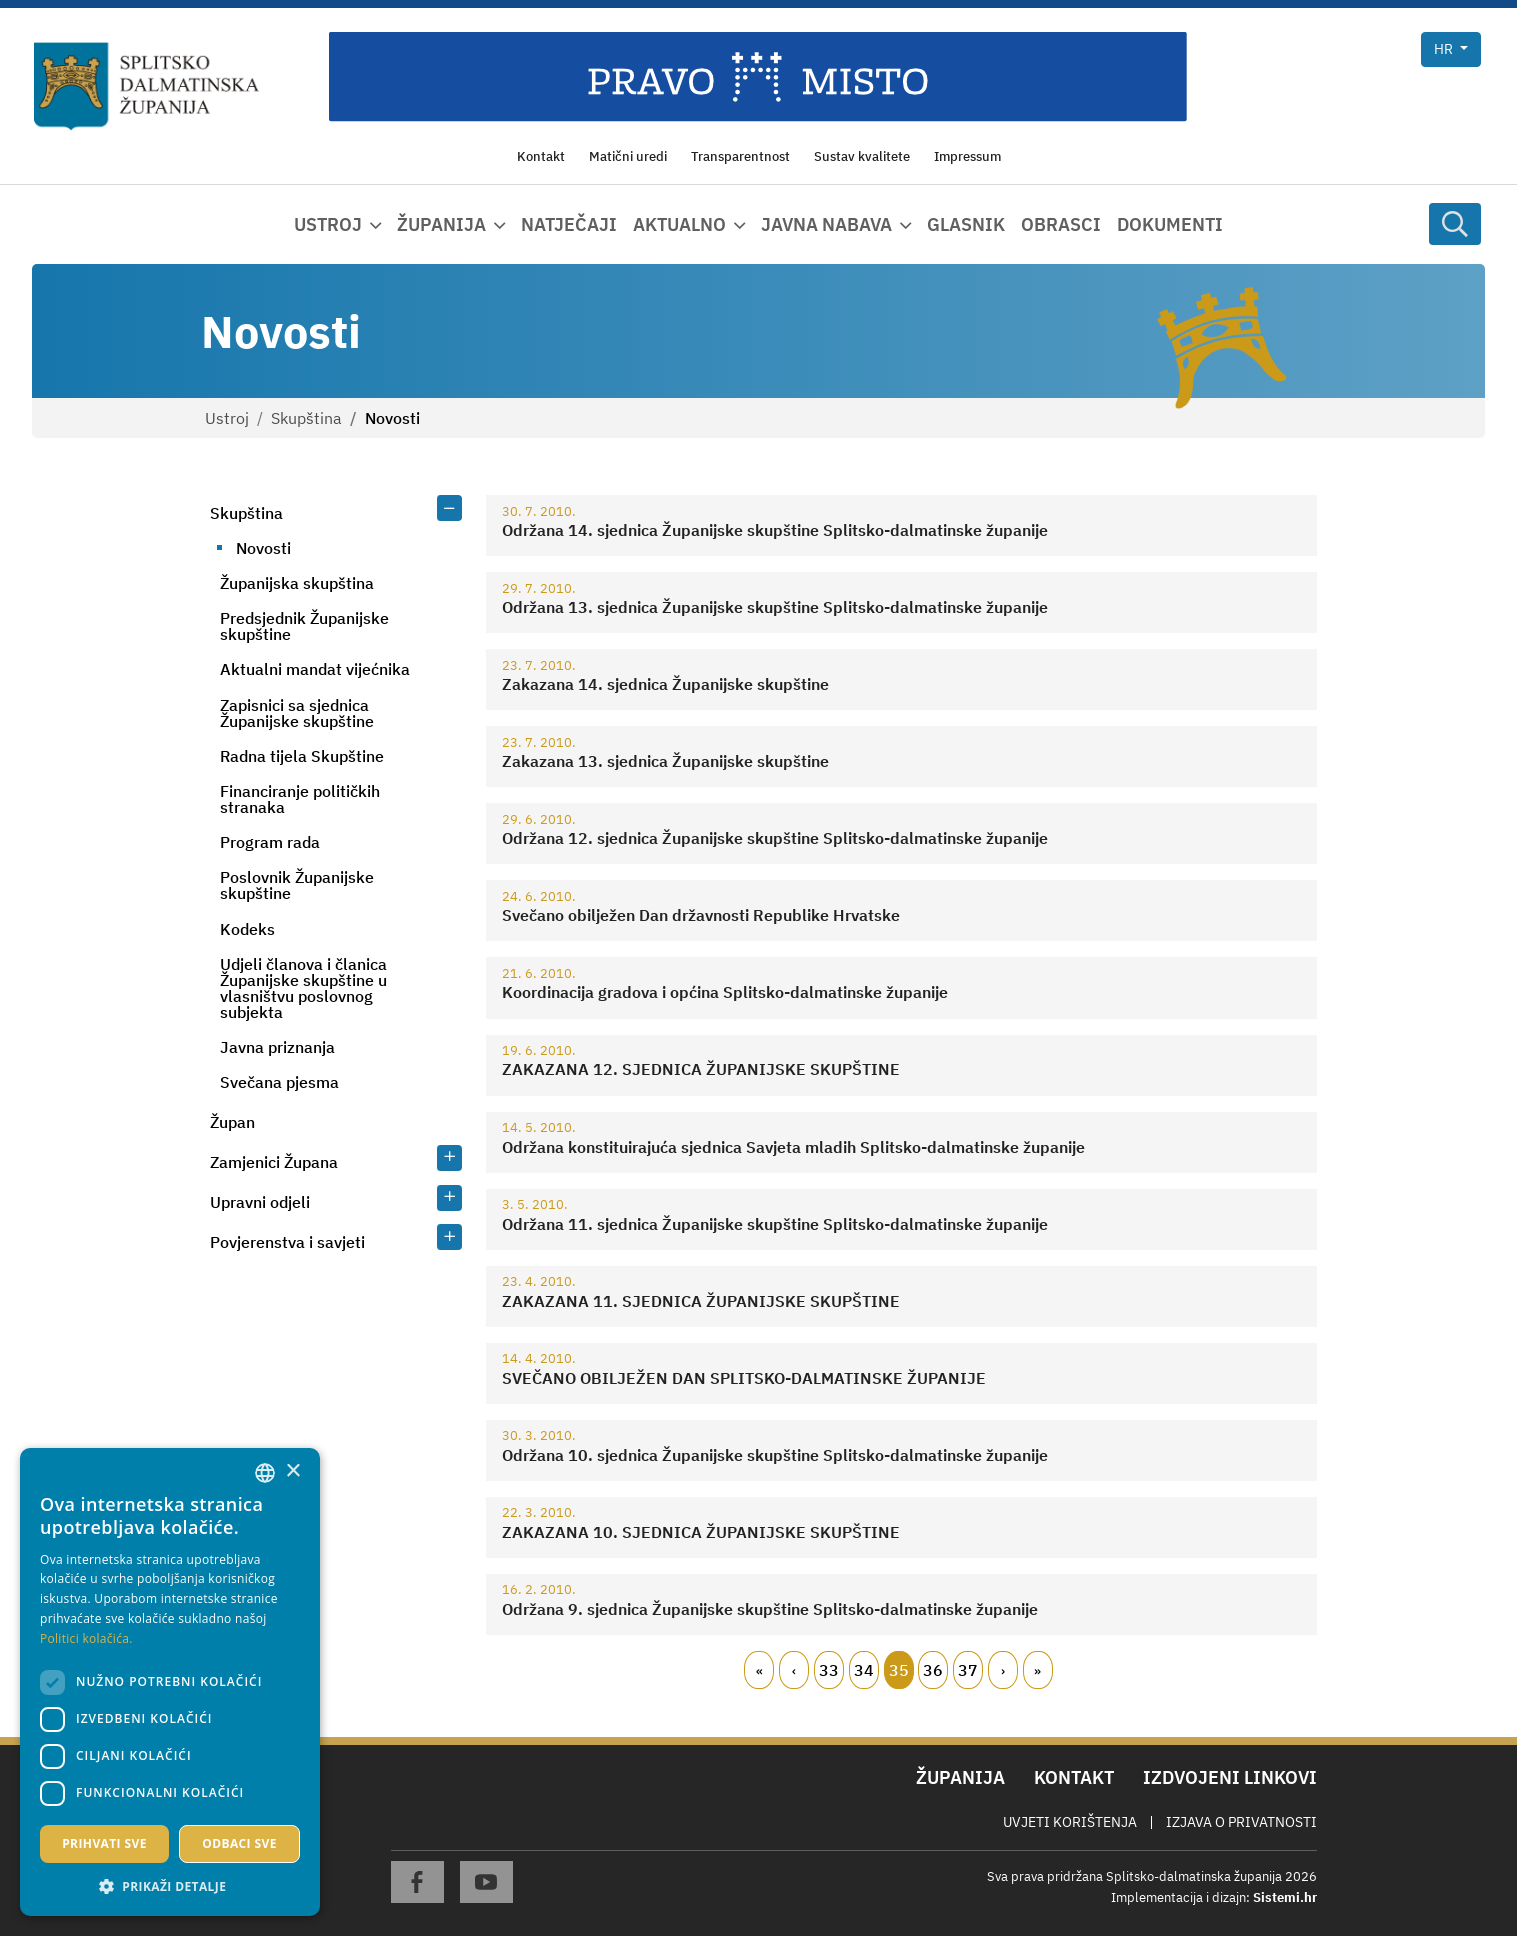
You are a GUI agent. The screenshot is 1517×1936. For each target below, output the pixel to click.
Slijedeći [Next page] (1003, 1670)
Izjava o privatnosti (1241, 1822)
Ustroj (227, 418)
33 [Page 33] (829, 1670)
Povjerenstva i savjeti (287, 1242)
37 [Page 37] (968, 1670)
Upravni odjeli (260, 1202)
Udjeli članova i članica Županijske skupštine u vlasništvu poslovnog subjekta (303, 988)
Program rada (270, 842)
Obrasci (1061, 224)
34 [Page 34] (864, 1670)
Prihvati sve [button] (104, 1843)
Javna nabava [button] (826, 224)
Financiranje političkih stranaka (300, 799)
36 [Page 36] (933, 1670)
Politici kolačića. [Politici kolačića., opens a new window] (86, 1638)
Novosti (263, 548)
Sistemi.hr (1285, 1897)
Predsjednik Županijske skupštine (304, 626)
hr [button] (1445, 49)
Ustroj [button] (328, 224)
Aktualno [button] (679, 224)
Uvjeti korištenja (1070, 1822)
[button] (170, 1886)
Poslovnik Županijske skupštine (297, 885)
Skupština (306, 418)
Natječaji (569, 224)
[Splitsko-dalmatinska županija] (147, 86)
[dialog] (170, 1682)
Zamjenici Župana (274, 1162)
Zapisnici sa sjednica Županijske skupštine (297, 713)
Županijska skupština (297, 583)
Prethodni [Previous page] (794, 1670)
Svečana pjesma (279, 1082)
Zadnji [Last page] (1038, 1670)
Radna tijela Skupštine (302, 756)
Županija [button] (441, 224)
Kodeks (247, 929)
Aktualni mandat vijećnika (315, 669)
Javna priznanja (277, 1047)
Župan (232, 1122)
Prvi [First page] (759, 1670)
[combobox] (265, 1473)
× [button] (292, 1471)
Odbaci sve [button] (239, 1843)
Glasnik (966, 224)
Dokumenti (1170, 224)
